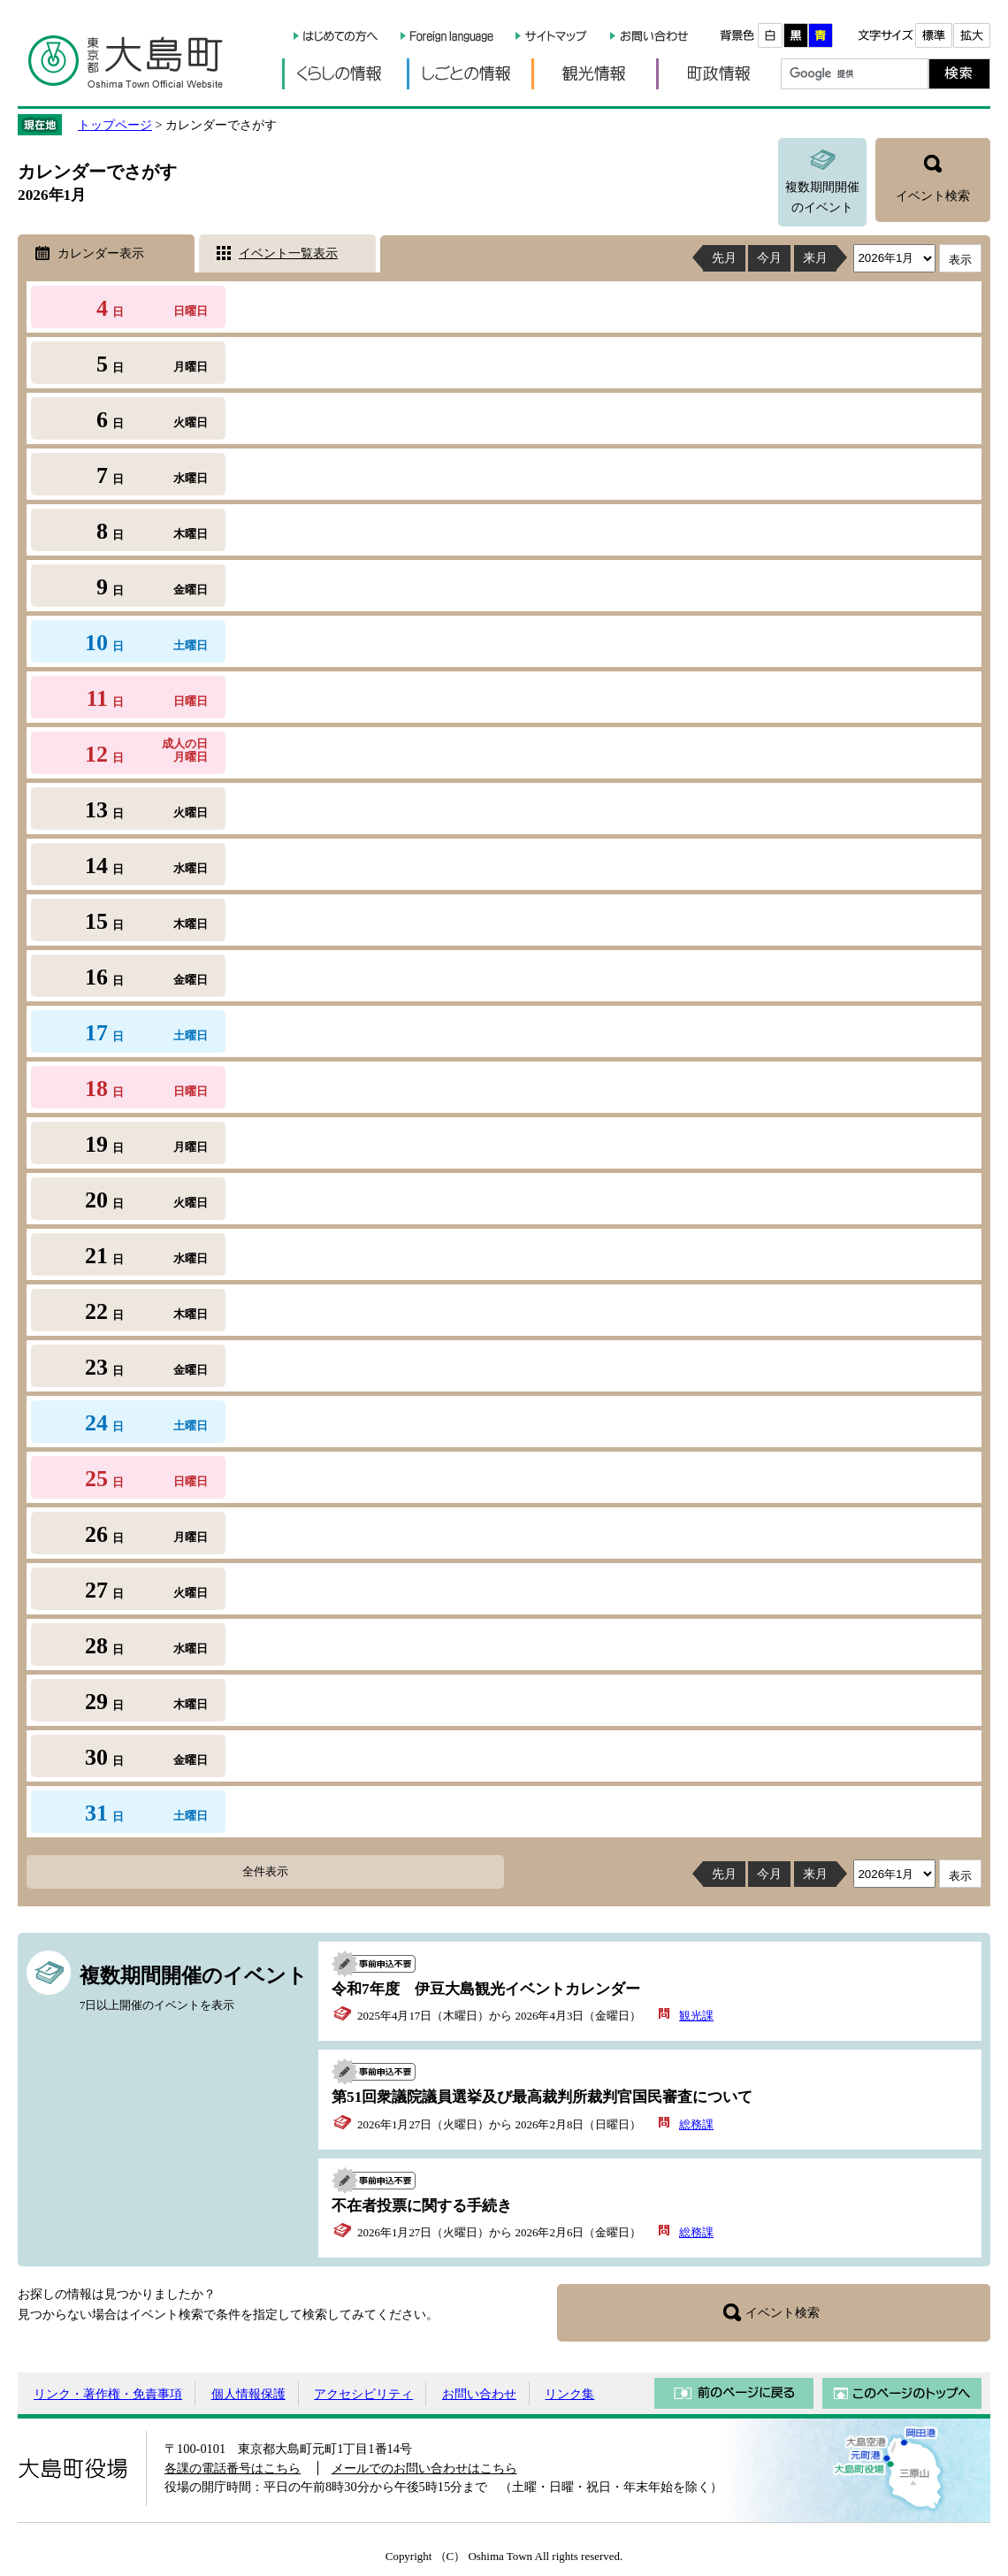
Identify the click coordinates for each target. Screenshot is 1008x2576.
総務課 (696, 2124)
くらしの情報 (344, 73)
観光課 (696, 2015)
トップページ (115, 125)
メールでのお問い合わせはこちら (424, 2468)
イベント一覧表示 (288, 253)
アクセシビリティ (363, 2394)
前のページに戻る (733, 2393)
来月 (815, 257)
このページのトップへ (901, 2393)
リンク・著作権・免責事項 (108, 2394)
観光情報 (593, 73)
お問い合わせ (479, 2394)
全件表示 (265, 1871)
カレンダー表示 (100, 253)
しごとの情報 (469, 73)
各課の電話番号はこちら (232, 2468)
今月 (769, 257)
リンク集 (569, 2394)
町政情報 (718, 73)
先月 (724, 257)
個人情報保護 (248, 2394)
